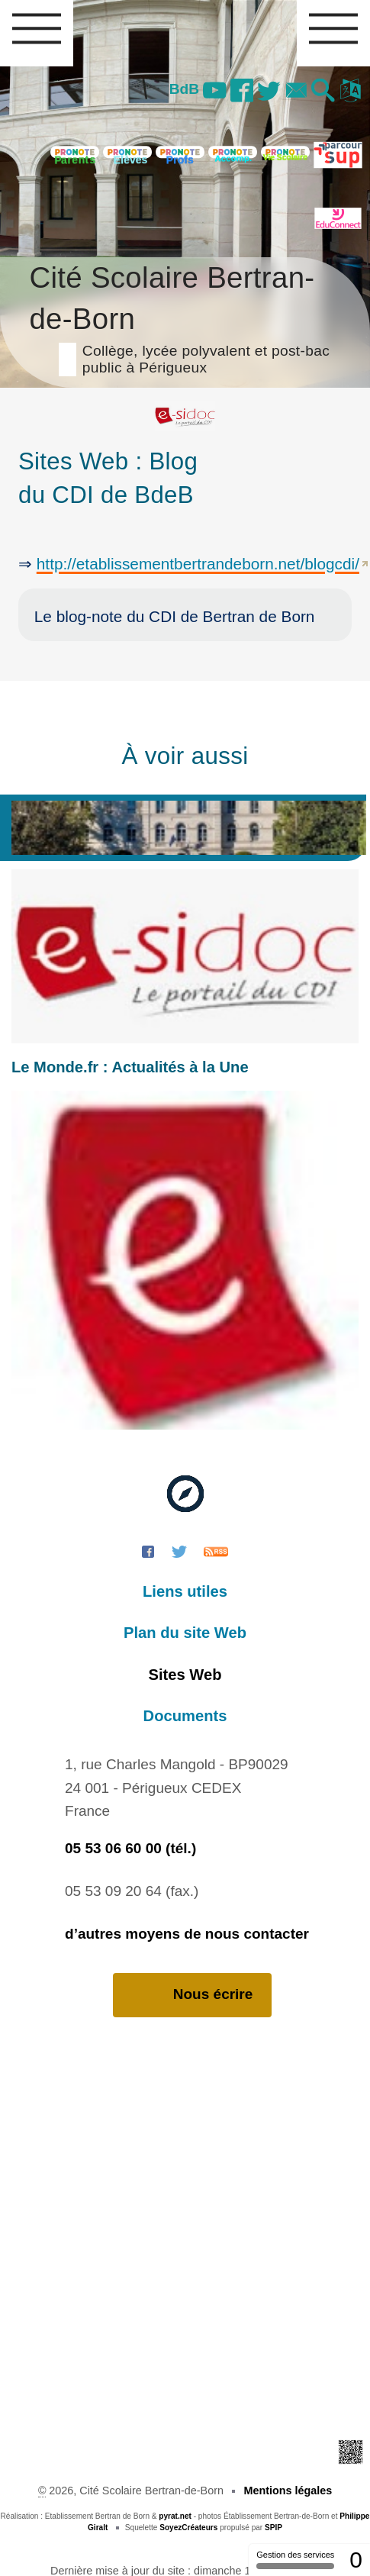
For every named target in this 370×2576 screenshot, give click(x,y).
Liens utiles (185, 1591)
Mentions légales (287, 2490)
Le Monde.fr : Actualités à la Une (130, 1067)
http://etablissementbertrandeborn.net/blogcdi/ (198, 563)
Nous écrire (192, 1995)
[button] (323, 92)
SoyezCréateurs (188, 2527)
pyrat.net (175, 2516)
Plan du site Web (185, 1632)
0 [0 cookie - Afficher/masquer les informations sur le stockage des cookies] (355, 2559)
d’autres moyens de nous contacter (187, 1934)
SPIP (273, 2527)
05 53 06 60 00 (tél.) (130, 1848)
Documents (185, 1715)
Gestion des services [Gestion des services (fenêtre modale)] (295, 2559)
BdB (184, 89)
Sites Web (185, 1674)
